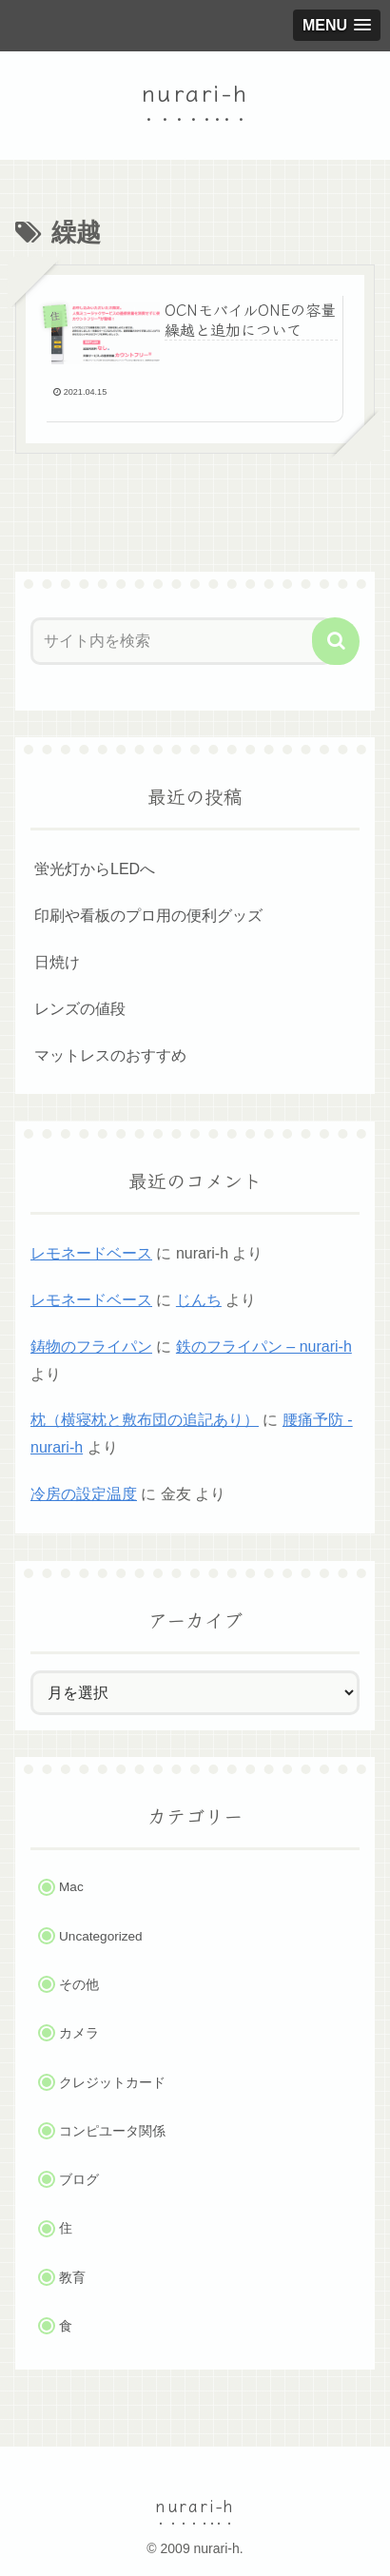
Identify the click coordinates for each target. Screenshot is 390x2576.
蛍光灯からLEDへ (94, 869)
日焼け (57, 962)
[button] (336, 641)
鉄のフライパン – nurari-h (264, 1346)
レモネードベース (91, 1253)
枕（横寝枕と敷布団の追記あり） (144, 1420)
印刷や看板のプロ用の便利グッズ (148, 915)
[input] (181, 641)
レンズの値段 (80, 1009)
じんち (199, 1300)
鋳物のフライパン (91, 1346)
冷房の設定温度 (83, 1494)
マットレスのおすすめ (110, 1055)
